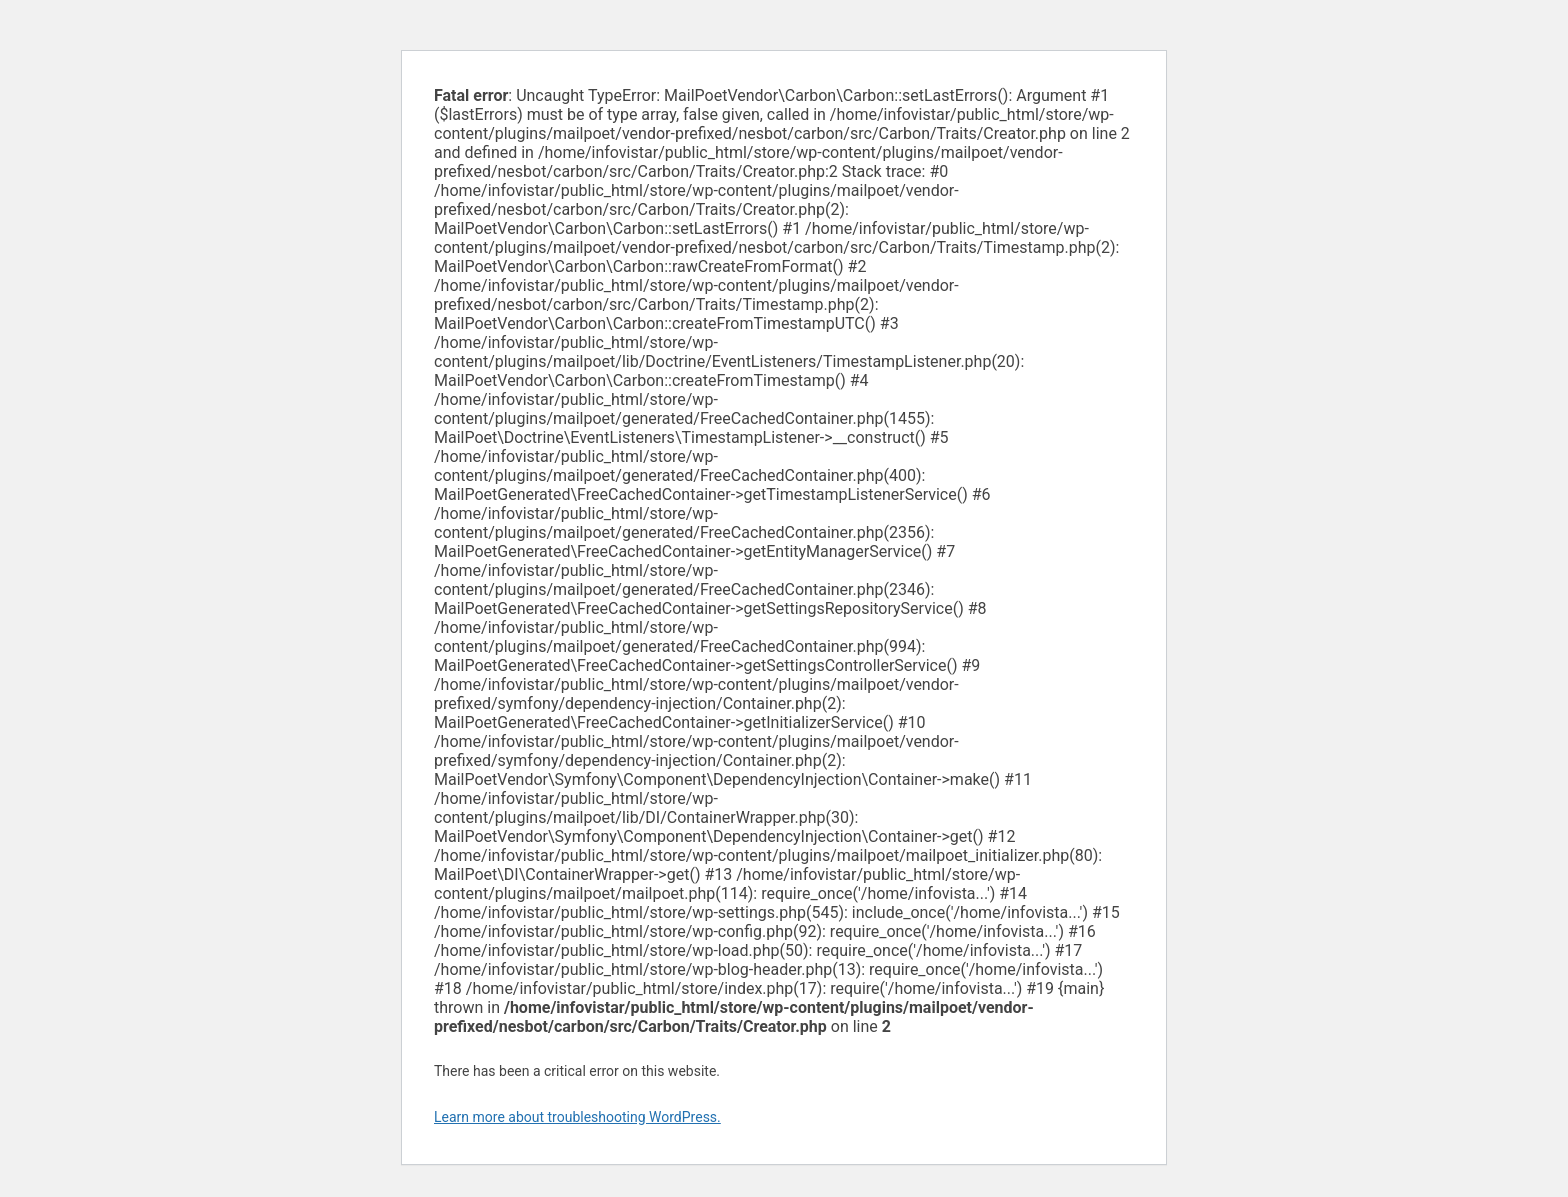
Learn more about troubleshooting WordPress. (577, 1117)
